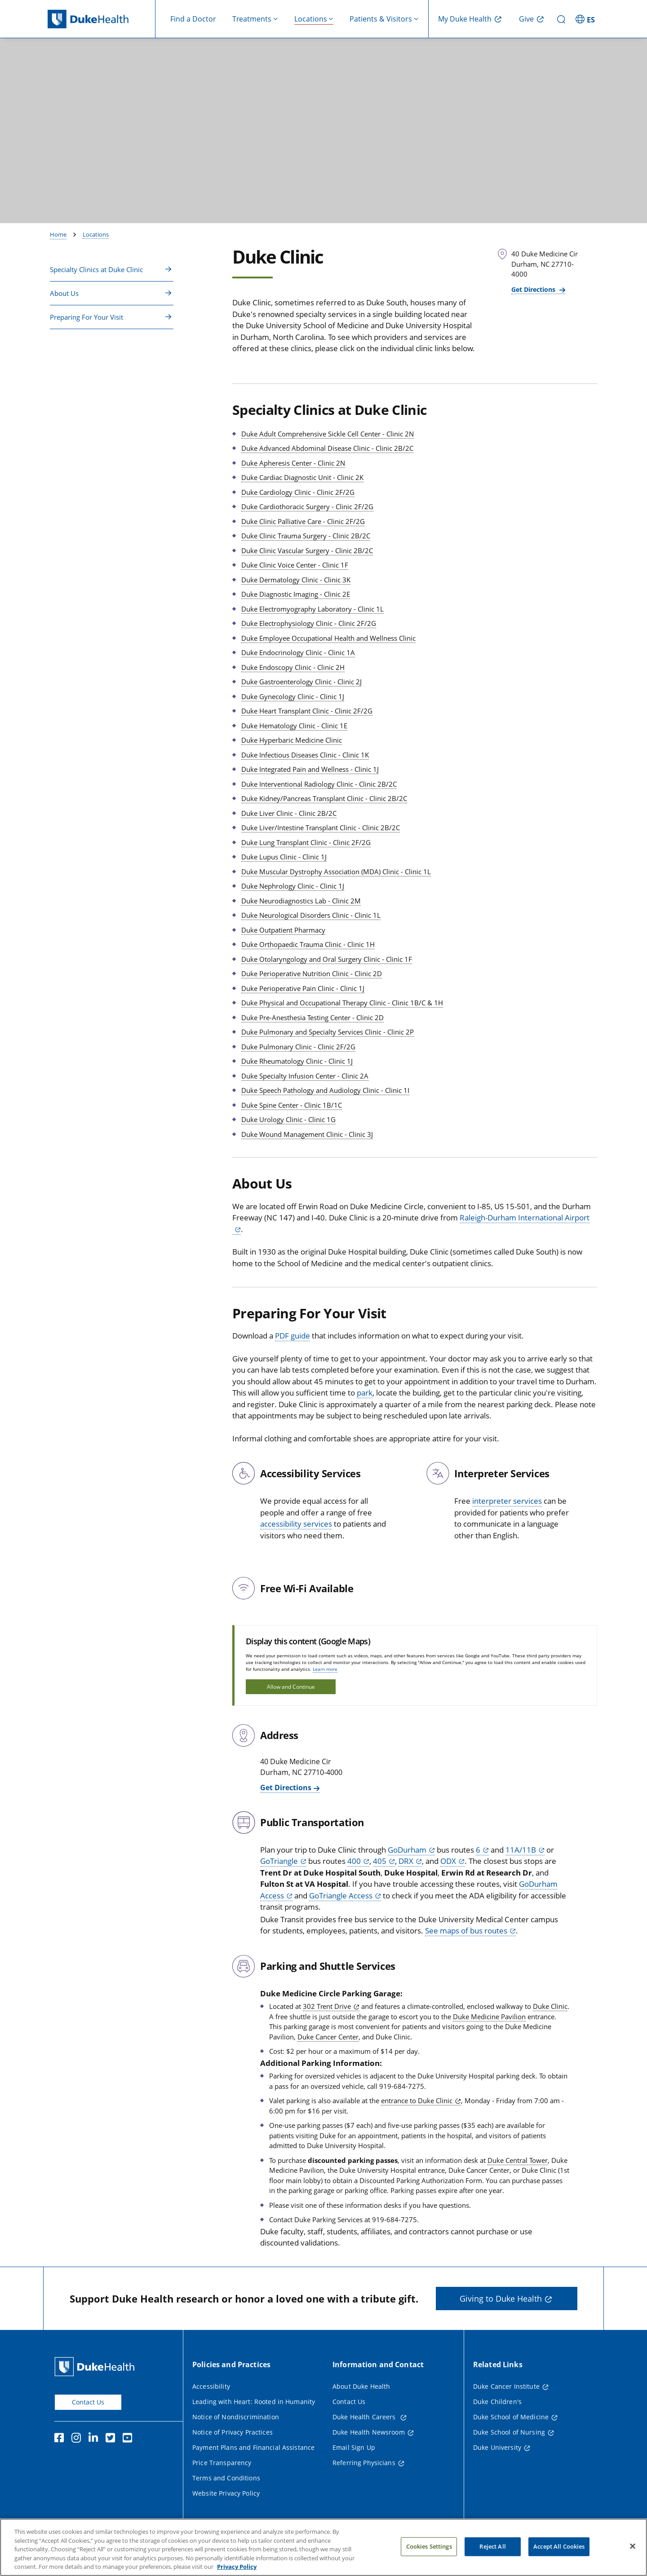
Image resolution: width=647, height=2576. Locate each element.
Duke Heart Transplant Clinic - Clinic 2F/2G (306, 710)
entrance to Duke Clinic (416, 2100)
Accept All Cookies (559, 2558)
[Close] (633, 2558)
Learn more (325, 1669)
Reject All (492, 2558)
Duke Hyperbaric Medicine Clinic (291, 739)
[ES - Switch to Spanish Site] (586, 19)
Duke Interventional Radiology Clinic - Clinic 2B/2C (319, 783)
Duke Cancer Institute (506, 2386)
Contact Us (88, 2402)
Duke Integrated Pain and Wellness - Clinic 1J (310, 769)
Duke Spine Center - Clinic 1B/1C (291, 1105)
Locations (96, 234)
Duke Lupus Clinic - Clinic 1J (284, 856)
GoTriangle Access (340, 1895)
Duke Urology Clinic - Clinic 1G (288, 1119)
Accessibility (211, 2386)
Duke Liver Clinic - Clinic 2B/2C (289, 813)
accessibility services (296, 1524)
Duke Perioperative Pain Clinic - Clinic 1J (302, 988)
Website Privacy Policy (226, 2493)
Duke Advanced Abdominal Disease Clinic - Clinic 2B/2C (327, 448)
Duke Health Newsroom (368, 2432)
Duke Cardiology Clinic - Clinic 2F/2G (298, 492)
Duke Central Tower (517, 2160)
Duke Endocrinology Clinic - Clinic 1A (298, 652)
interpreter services (507, 1501)
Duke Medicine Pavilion (489, 2016)
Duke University (497, 2447)
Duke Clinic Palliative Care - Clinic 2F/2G (303, 521)
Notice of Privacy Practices (232, 2432)
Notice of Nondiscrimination (235, 2417)
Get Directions (534, 289)
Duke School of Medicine (511, 2417)
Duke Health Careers (365, 2417)
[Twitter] (112, 2439)
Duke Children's (497, 2401)
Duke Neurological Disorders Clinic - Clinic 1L (311, 915)
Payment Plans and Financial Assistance (253, 2447)
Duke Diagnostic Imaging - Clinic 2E (295, 594)
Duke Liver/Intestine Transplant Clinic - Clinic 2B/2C (320, 827)
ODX (448, 1861)
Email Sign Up (353, 2447)
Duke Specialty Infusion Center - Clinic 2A (304, 1075)
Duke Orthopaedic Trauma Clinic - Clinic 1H (308, 944)
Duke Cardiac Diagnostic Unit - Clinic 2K (302, 477)
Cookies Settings (429, 2558)
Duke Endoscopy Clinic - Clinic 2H (293, 667)
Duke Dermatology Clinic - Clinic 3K (295, 579)
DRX (406, 1861)
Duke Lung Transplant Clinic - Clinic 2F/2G (306, 842)
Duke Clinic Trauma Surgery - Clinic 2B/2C (305, 535)
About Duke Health (361, 2386)
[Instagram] (78, 2439)
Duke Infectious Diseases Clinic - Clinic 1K (305, 754)
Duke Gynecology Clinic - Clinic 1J (292, 696)
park (364, 1392)
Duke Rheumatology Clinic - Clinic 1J (297, 1061)
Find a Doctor (193, 19)
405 (379, 1861)
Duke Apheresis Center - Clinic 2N (293, 462)
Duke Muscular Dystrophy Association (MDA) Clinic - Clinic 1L (336, 871)
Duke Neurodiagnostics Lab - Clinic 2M (301, 900)
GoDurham (407, 1850)
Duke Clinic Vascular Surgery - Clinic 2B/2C (307, 550)
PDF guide (292, 1335)
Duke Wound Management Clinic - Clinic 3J (307, 1134)
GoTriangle (279, 1861)
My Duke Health (465, 19)
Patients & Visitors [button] (381, 19)
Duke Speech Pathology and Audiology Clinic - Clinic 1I (325, 1090)
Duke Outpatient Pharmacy (283, 929)
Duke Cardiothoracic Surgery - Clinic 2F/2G (307, 506)
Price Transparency (222, 2462)
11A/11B (520, 1850)
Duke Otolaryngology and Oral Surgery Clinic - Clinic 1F (326, 959)
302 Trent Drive (327, 2006)
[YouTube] (129, 2439)
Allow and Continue (291, 1687)
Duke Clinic (550, 2006)
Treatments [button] (251, 19)
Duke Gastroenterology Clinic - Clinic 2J (301, 681)
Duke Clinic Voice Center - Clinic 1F (294, 564)
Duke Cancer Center (328, 2036)
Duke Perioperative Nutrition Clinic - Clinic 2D (311, 973)
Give (526, 19)
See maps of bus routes (466, 1930)
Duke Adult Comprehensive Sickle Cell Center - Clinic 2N (327, 433)
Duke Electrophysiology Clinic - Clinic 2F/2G (308, 623)
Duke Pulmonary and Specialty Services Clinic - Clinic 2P (327, 1031)
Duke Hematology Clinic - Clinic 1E (294, 725)
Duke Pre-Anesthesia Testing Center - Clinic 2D (312, 1017)
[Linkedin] (95, 2439)
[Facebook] (61, 2439)
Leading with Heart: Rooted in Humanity (253, 2401)
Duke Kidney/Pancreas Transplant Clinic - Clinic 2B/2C (324, 798)
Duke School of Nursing (509, 2432)
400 (354, 1861)
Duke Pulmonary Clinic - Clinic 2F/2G (298, 1046)
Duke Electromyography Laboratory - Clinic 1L (312, 608)
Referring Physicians (363, 2462)
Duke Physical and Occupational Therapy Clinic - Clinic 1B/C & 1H (342, 1002)
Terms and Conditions (226, 2478)
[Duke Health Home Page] (96, 2366)
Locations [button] (310, 19)
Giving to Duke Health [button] (501, 2298)
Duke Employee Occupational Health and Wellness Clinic (328, 638)
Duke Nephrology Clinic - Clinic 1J (292, 885)
